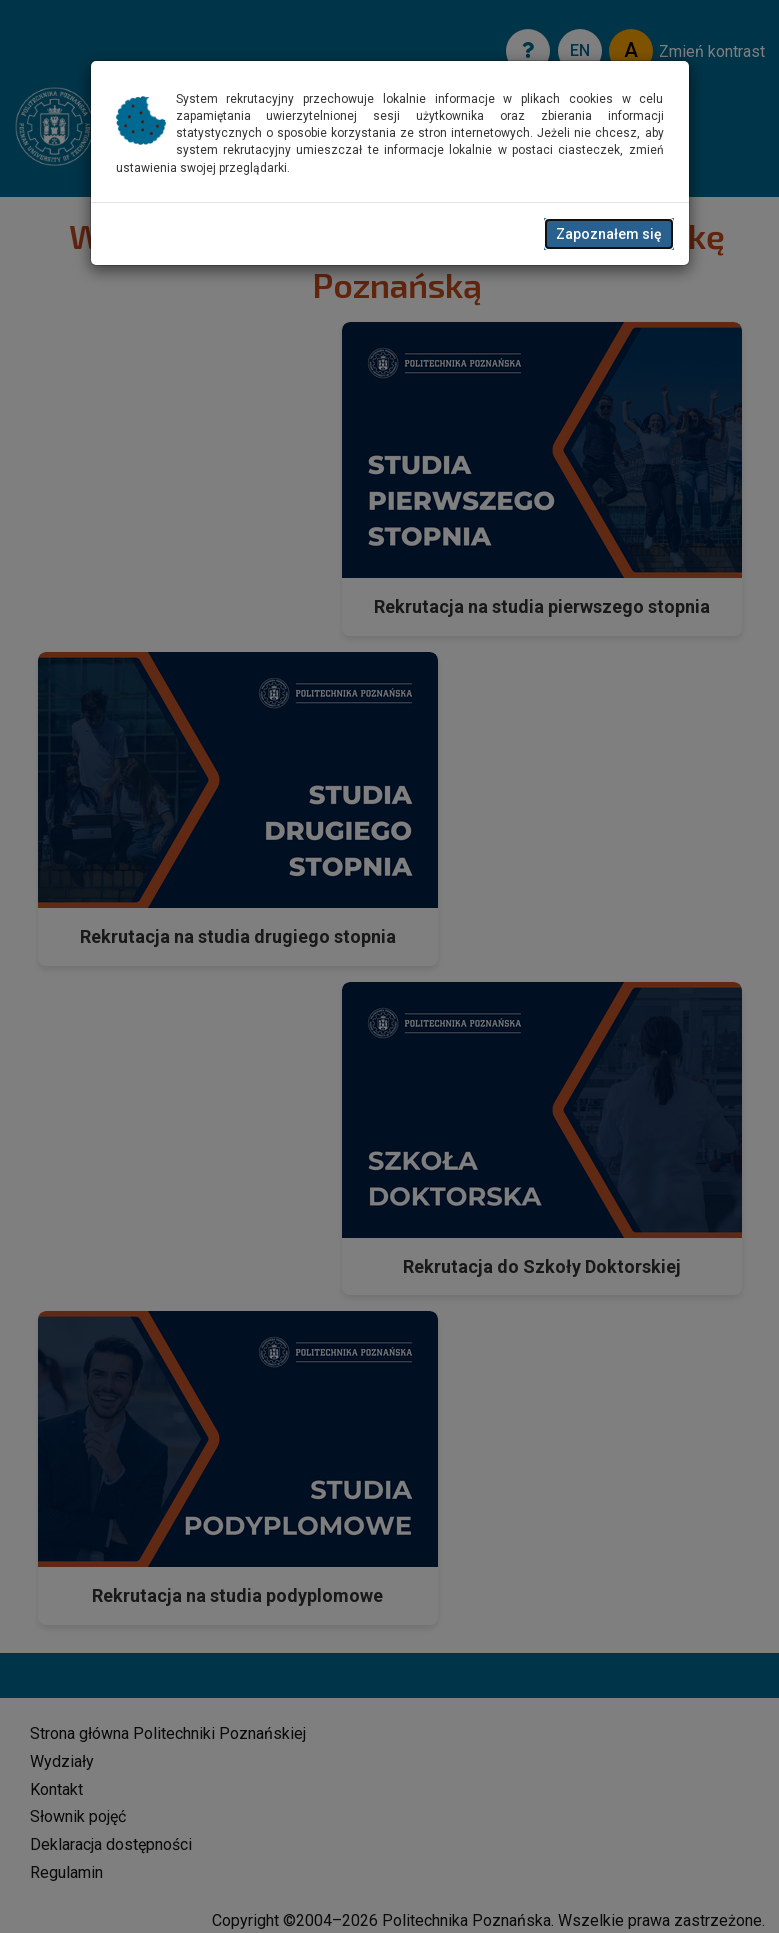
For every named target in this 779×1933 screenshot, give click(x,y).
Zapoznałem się (609, 234)
